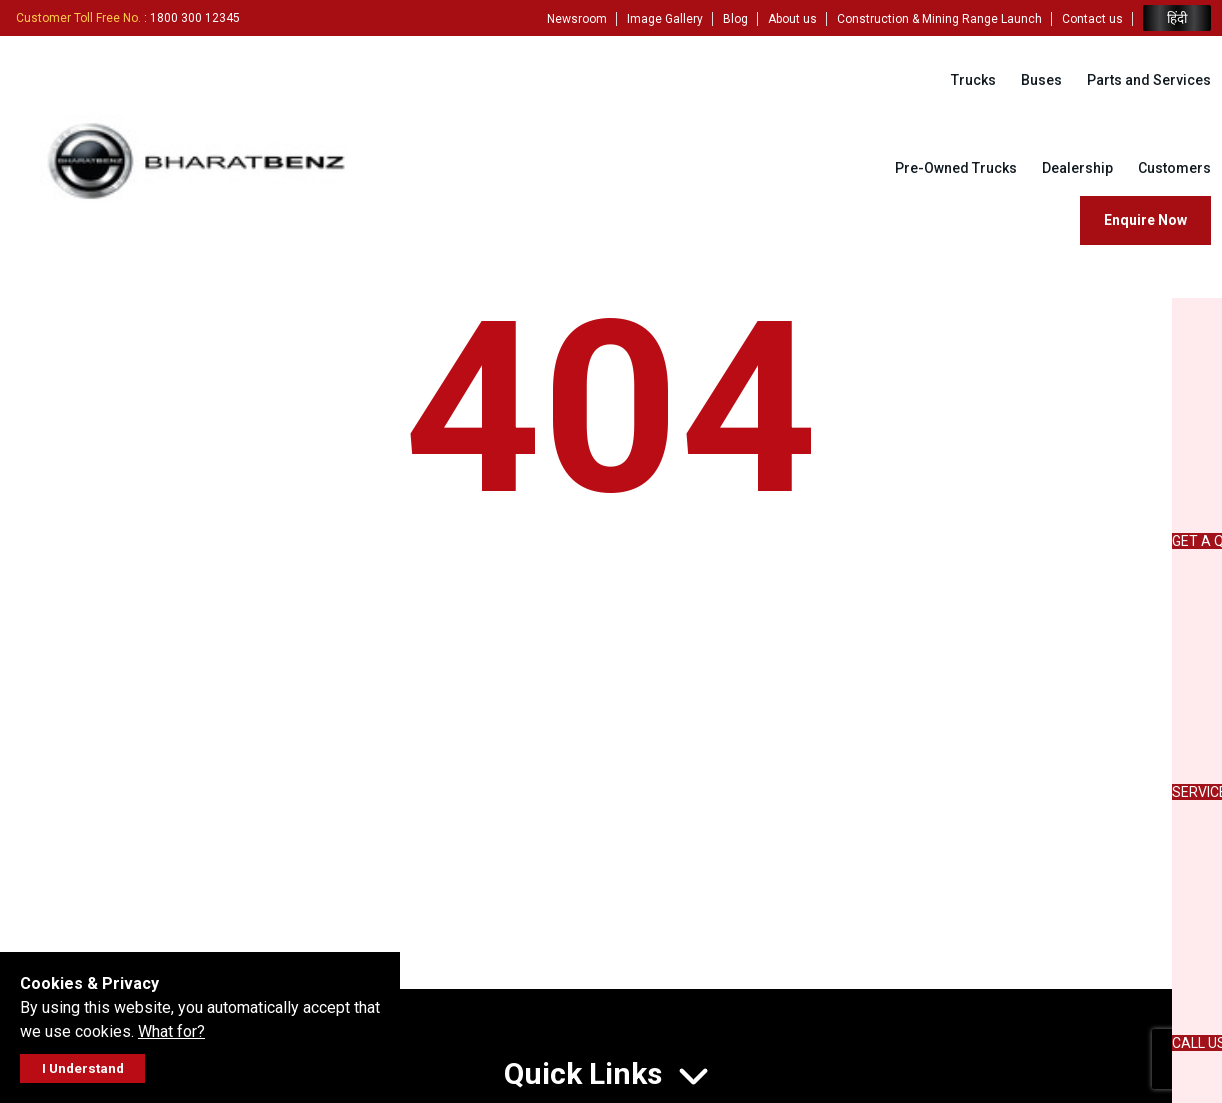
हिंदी (1177, 18)
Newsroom (577, 19)
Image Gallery (665, 19)
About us (792, 19)
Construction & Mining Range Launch (939, 19)
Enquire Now (1145, 220)
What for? (171, 1031)
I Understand (83, 1068)
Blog (735, 19)
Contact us (1092, 19)
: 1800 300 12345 (128, 18)
